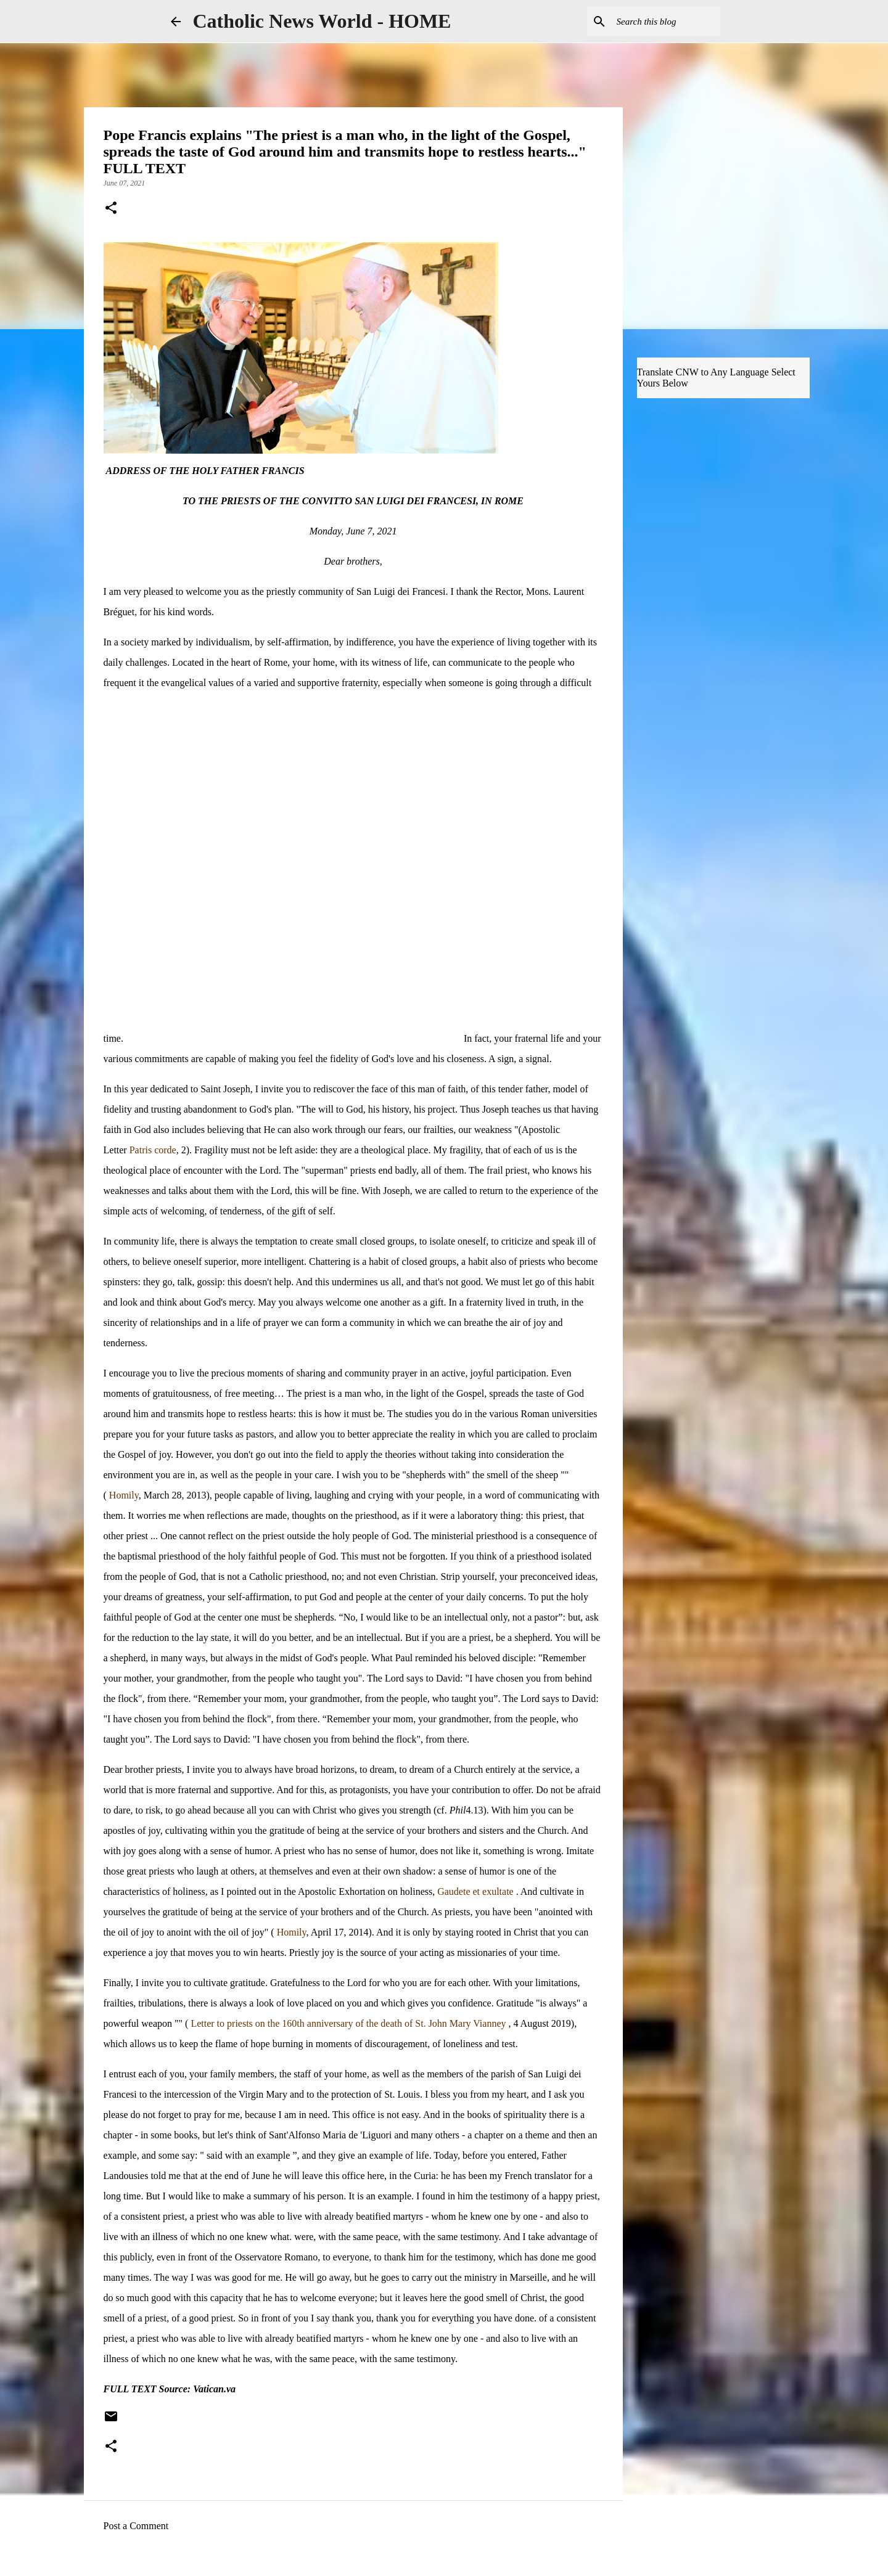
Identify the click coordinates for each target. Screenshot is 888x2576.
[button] (111, 209)
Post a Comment (136, 2526)
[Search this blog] (655, 21)
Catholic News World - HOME (322, 21)
